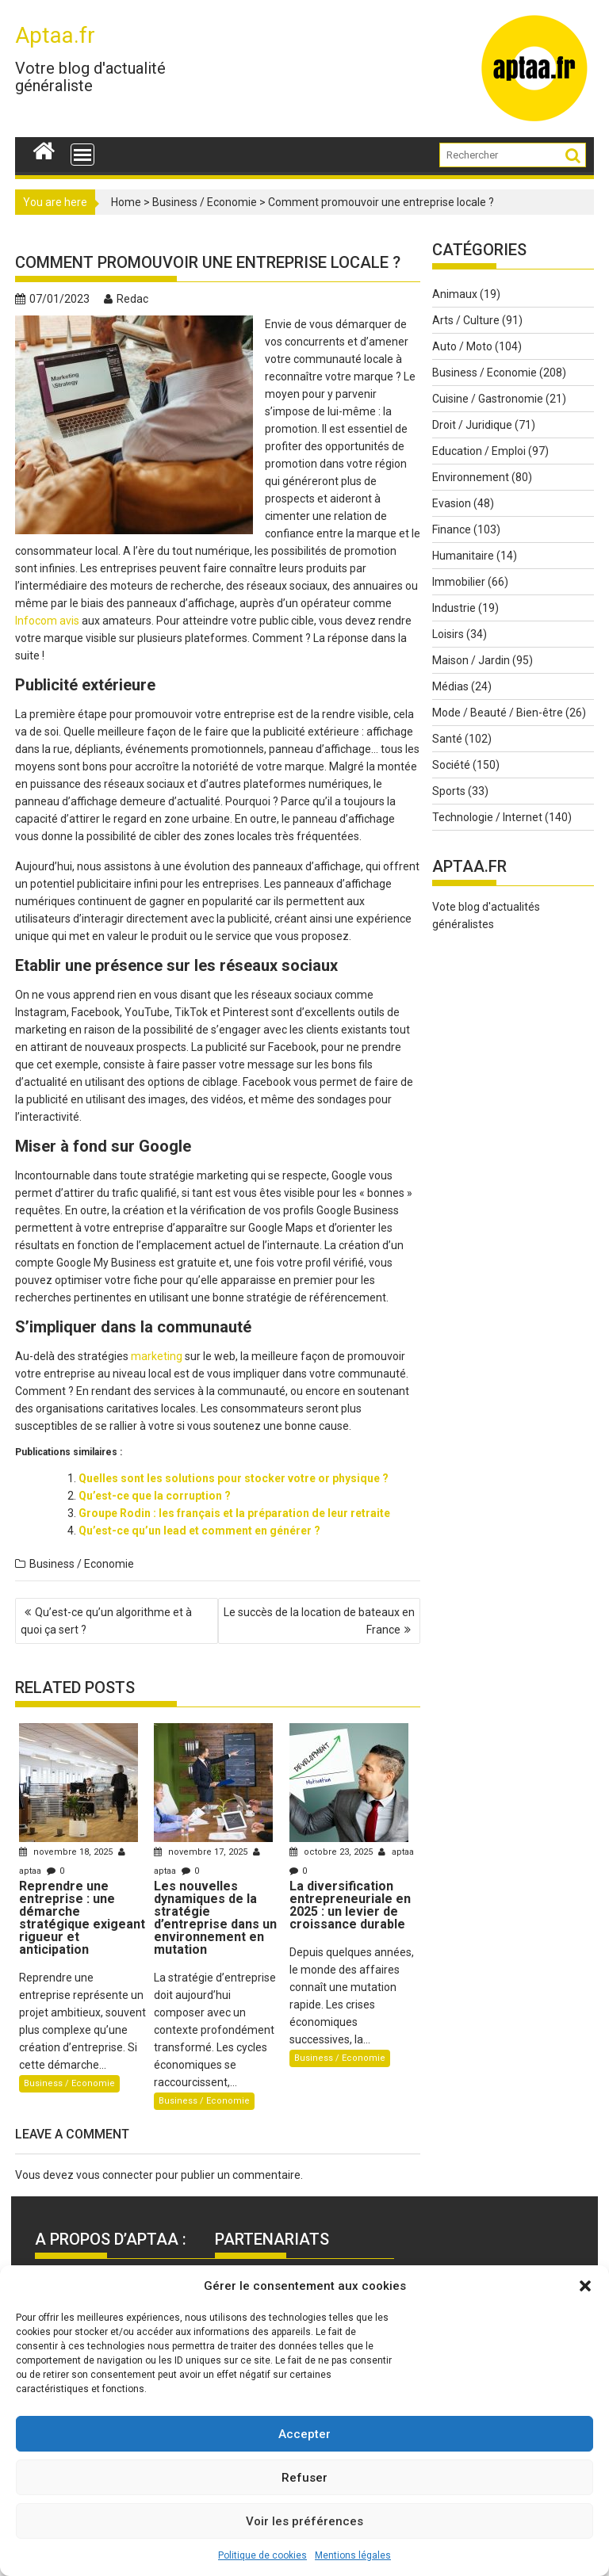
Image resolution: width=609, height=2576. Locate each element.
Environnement (470, 477)
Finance (451, 529)
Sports (448, 791)
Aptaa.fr (55, 35)
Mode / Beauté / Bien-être (497, 712)
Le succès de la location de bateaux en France (319, 1621)
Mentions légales (353, 2555)
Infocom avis (47, 620)
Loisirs (448, 634)
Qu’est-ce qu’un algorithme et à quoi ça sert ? (106, 1621)
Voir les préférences (304, 2521)
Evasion (451, 503)
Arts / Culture (466, 320)
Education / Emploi (479, 451)
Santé (447, 738)
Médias (450, 686)
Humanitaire (463, 555)
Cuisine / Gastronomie (487, 398)
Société (451, 765)
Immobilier (458, 581)
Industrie (454, 608)
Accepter (304, 2434)
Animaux (454, 294)
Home (126, 202)
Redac (126, 298)
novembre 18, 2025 (67, 1852)
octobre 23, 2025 (332, 1852)
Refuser (304, 2478)
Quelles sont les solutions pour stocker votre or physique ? (234, 1478)
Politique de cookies (262, 2555)
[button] (585, 2286)
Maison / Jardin (471, 660)
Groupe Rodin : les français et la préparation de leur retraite (234, 1513)
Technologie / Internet (487, 817)
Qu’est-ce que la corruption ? (155, 1495)
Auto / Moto (462, 346)
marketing (156, 1356)
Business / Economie (204, 202)
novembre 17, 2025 (202, 1852)
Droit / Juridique (472, 425)
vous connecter (114, 2175)
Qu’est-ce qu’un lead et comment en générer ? (199, 1530)
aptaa (396, 1852)
